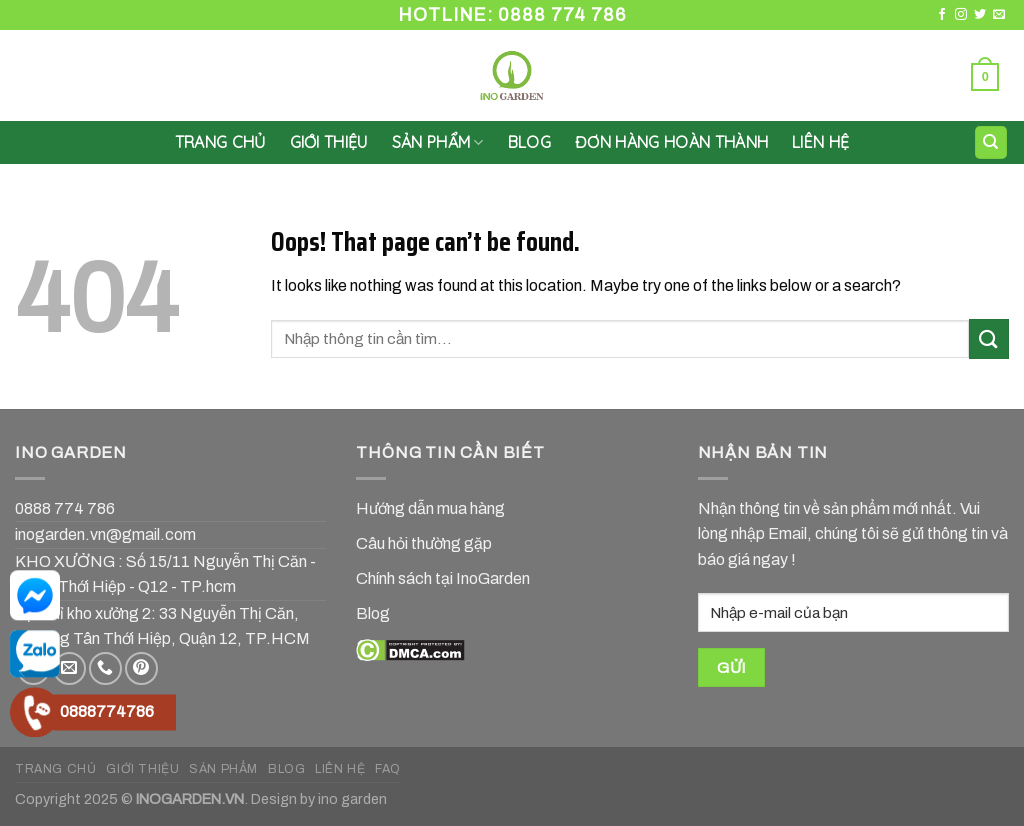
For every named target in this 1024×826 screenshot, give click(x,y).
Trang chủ (220, 142)
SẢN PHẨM (438, 142)
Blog (529, 142)
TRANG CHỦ (56, 769)
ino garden (352, 799)
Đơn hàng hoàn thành (671, 142)
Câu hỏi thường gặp (424, 543)
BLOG (286, 769)
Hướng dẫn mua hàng (430, 508)
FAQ (388, 769)
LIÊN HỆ (820, 142)
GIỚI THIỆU (329, 142)
